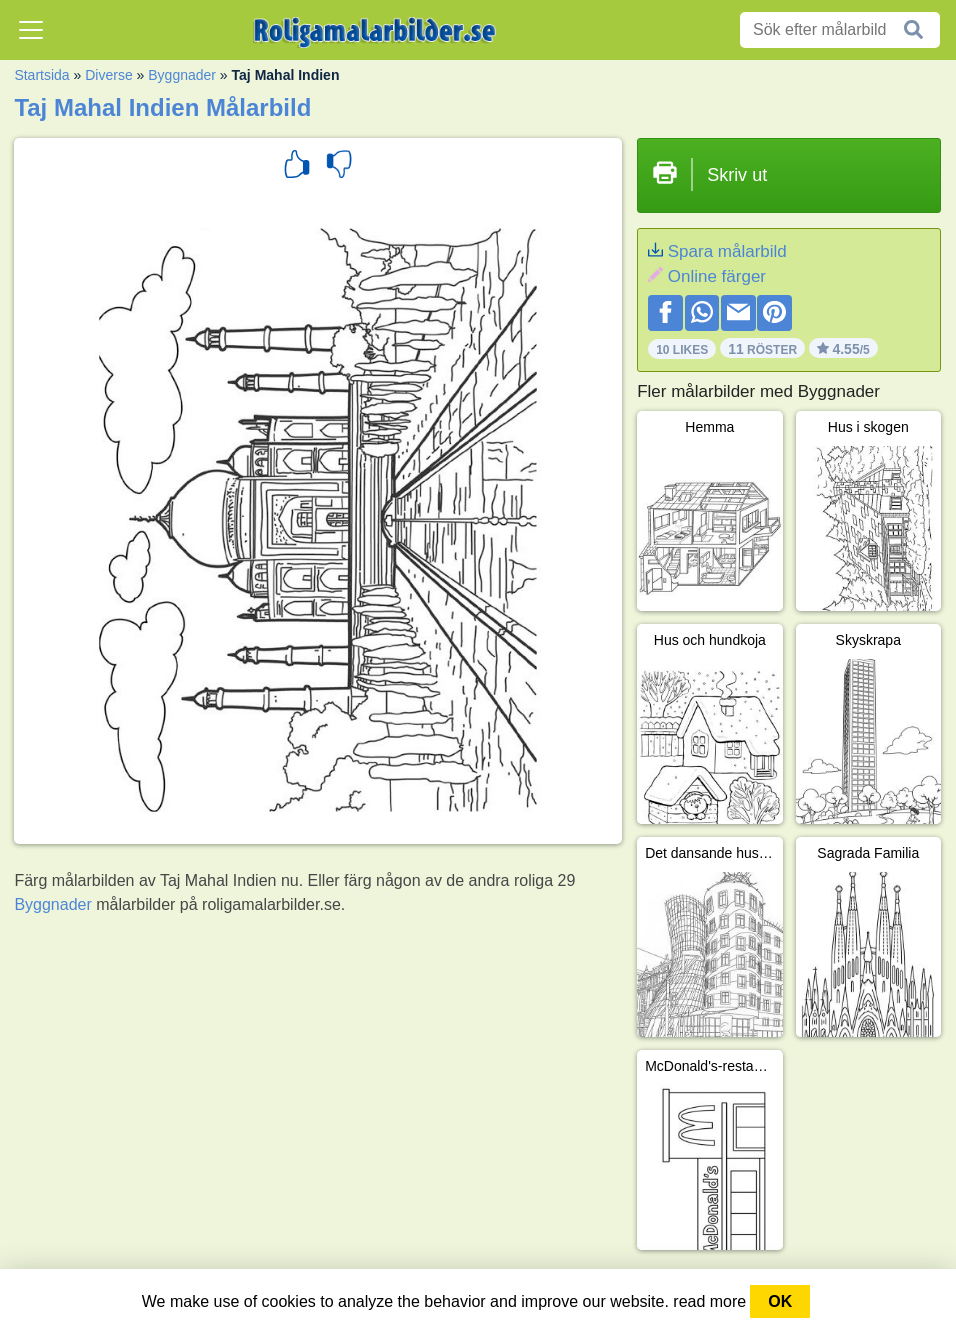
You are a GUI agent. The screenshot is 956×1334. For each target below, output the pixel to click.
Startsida (41, 75)
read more (709, 1301)
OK (780, 1301)
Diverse (108, 75)
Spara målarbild (727, 251)
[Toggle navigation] (31, 30)
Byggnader (182, 75)
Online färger (717, 276)
